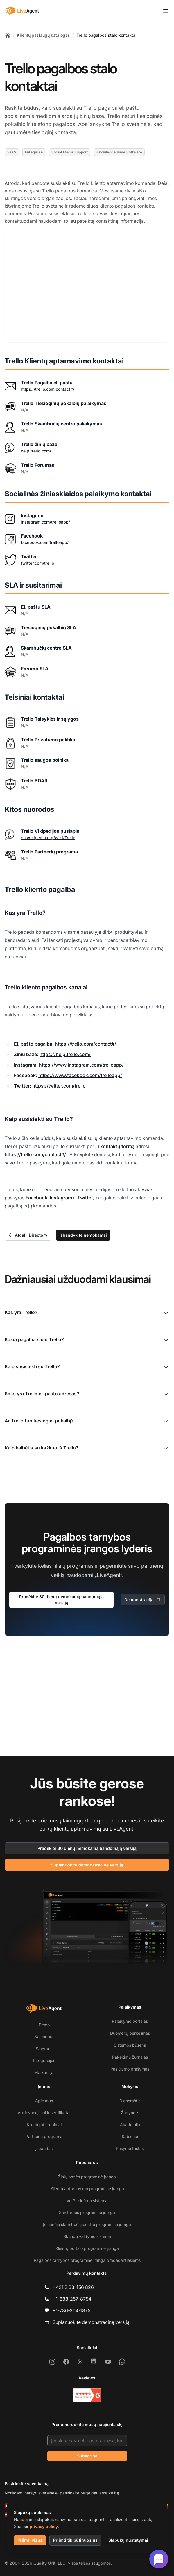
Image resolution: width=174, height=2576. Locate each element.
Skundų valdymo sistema (87, 2236)
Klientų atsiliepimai (44, 2124)
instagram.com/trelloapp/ (45, 517)
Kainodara (44, 2036)
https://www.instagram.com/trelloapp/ (81, 1060)
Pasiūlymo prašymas (129, 2068)
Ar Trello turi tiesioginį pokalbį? (87, 1416)
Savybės (44, 2048)
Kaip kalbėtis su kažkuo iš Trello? (87, 1443)
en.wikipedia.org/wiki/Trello (48, 832)
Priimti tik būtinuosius (75, 2540)
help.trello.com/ (36, 446)
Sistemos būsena (130, 2045)
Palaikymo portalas (130, 2021)
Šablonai (130, 2136)
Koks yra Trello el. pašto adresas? (87, 1389)
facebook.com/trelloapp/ (45, 537)
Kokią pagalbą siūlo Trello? (87, 1335)
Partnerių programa (44, 2136)
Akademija (130, 2124)
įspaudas (44, 2148)
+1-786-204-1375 (71, 2310)
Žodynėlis (130, 2112)
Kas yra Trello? (87, 1308)
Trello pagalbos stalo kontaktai (106, 35)
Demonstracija (142, 1595)
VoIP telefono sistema (87, 2200)
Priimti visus (29, 2540)
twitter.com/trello (37, 558)
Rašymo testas (130, 2148)
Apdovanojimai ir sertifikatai (44, 2112)
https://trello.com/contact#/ (47, 384)
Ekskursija (44, 2072)
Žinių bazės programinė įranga (87, 2176)
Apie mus (44, 2100)
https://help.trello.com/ (65, 1050)
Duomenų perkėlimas (130, 2033)
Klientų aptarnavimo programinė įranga (87, 2188)
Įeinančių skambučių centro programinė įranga (87, 2224)
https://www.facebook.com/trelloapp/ (80, 1071)
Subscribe (87, 2455)
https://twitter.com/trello (59, 1081)
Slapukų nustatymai (128, 2540)
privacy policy (44, 2526)
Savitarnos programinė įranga (87, 2212)
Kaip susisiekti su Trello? (87, 1362)
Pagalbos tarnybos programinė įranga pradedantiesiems (87, 2260)
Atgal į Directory (27, 1231)
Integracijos (44, 2060)
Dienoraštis (129, 2100)
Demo (44, 2024)
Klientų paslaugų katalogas (43, 35)
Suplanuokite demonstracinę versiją (87, 1864)
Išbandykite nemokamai (83, 1230)
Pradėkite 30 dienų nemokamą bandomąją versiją (61, 1595)
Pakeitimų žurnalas (130, 2057)
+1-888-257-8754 (72, 2299)
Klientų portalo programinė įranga (87, 2248)
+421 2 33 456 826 (73, 2287)
